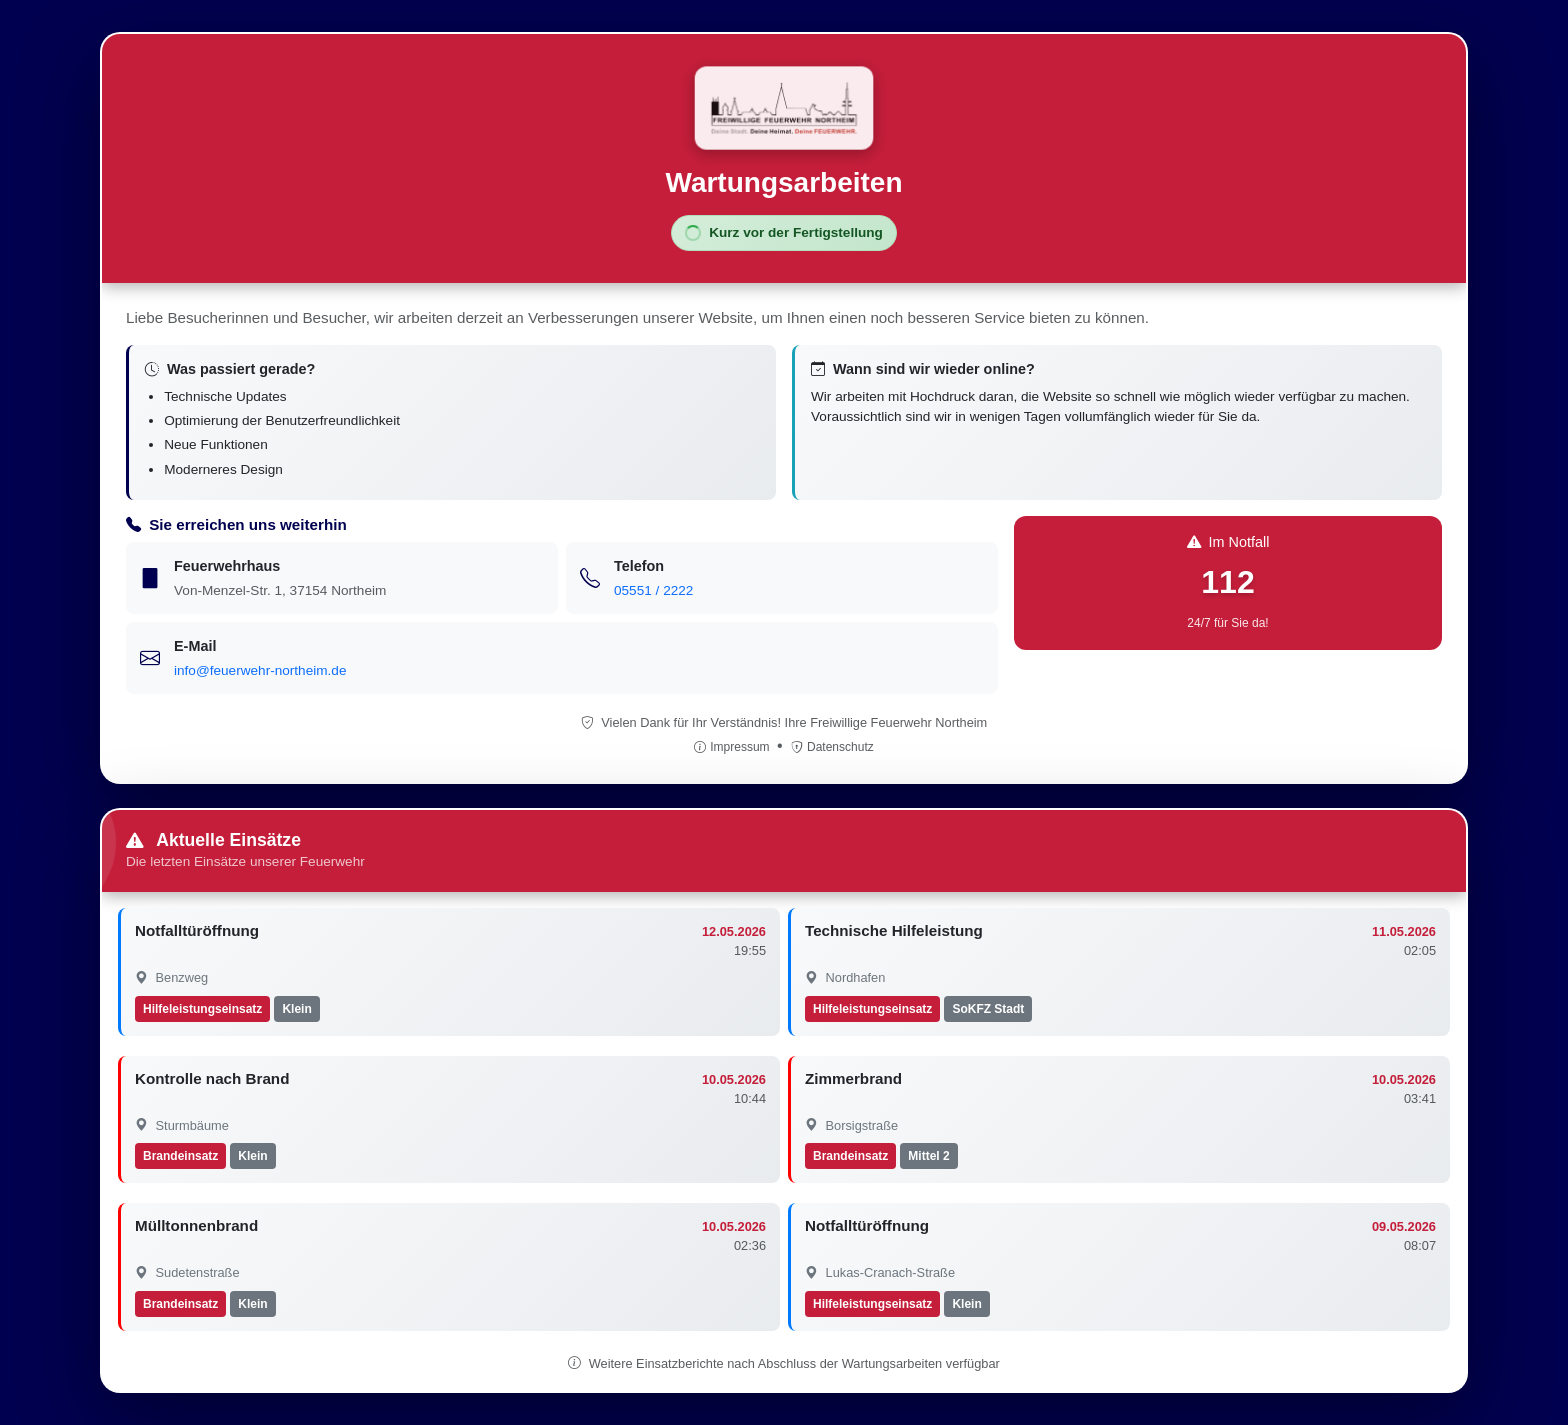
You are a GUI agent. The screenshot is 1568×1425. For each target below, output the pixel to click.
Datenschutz (832, 747)
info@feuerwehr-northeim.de (260, 670)
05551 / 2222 (653, 590)
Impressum (733, 747)
